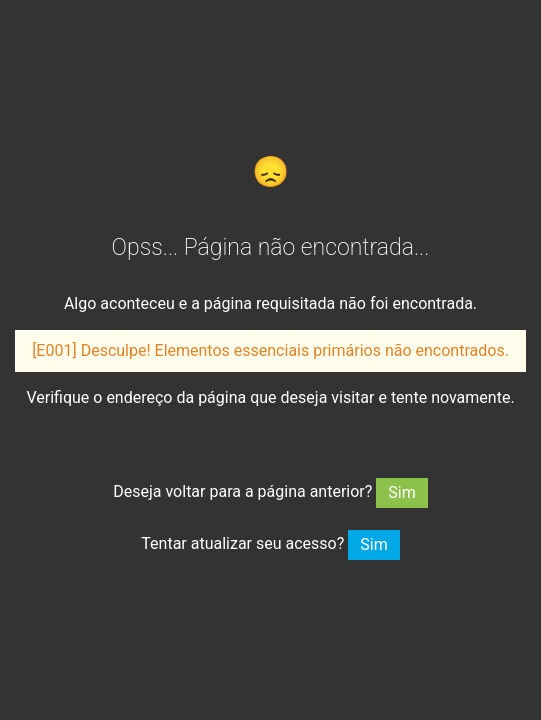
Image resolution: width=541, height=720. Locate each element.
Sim (401, 492)
